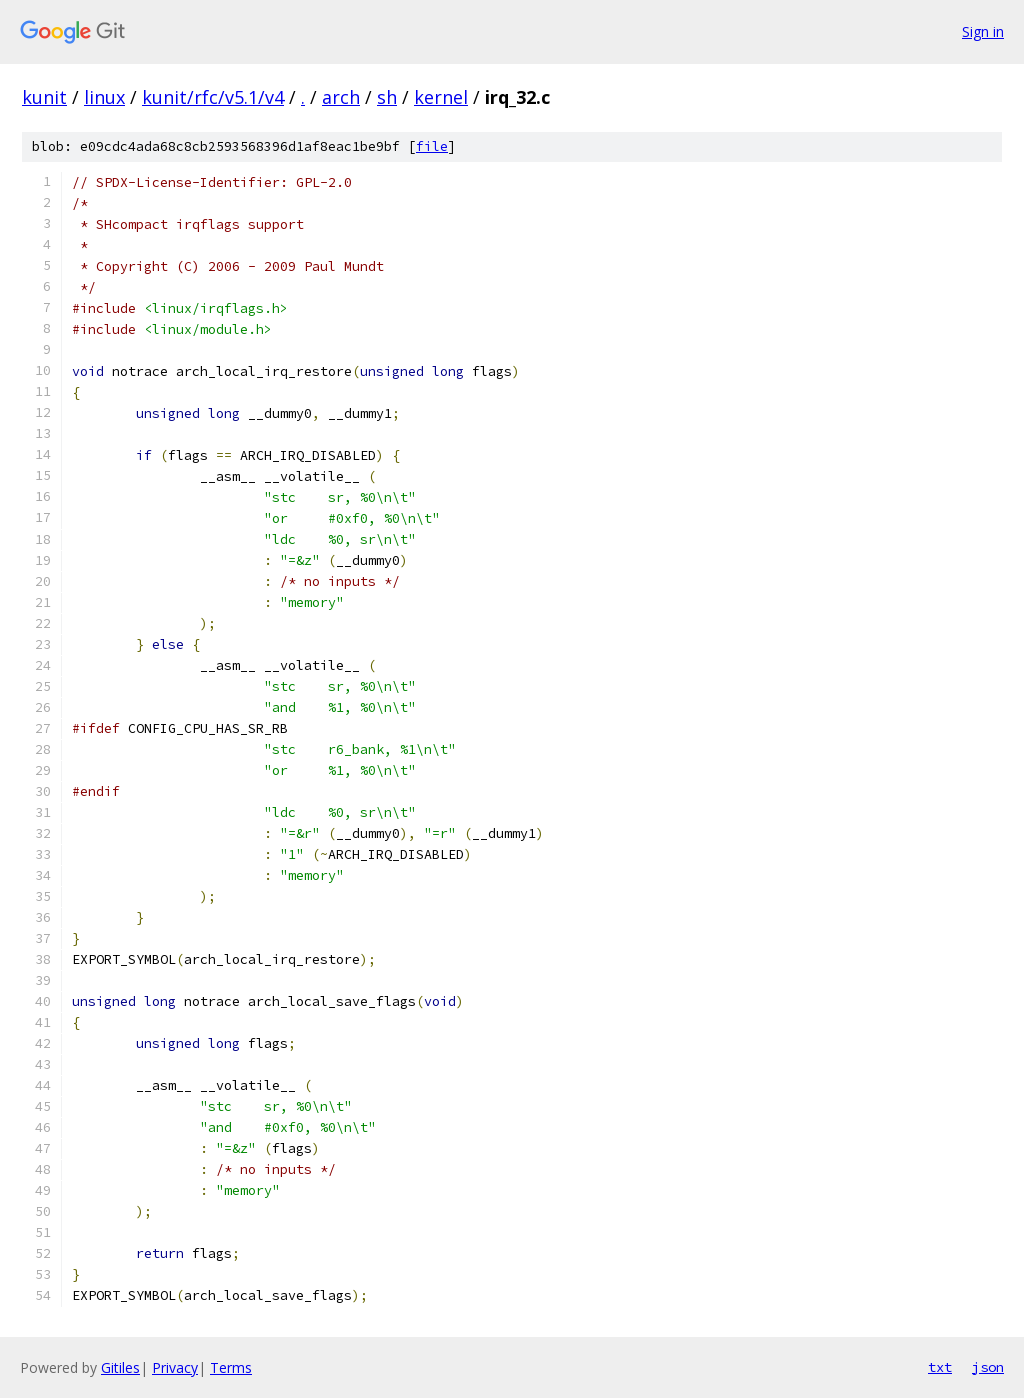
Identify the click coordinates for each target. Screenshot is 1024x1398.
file (432, 146)
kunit (44, 97)
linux (104, 97)
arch (341, 97)
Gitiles (120, 1367)
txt (940, 1367)
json (988, 1367)
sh (387, 97)
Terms (231, 1367)
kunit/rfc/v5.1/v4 (213, 97)
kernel (441, 97)
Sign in (983, 31)
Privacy (175, 1367)
